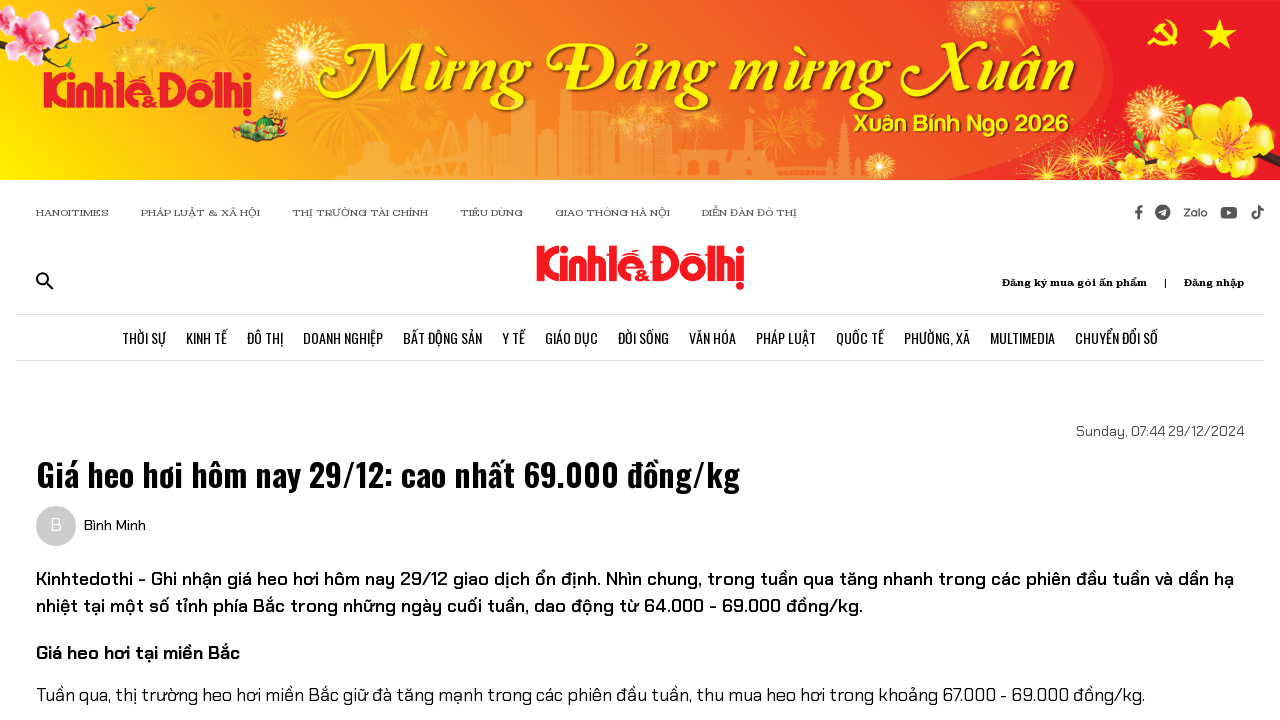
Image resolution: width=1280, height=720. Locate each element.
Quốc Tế (860, 337)
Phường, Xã (937, 337)
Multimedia (1022, 337)
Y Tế (513, 337)
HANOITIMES (72, 212)
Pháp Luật (786, 337)
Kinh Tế (206, 337)
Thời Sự (144, 337)
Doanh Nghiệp (343, 337)
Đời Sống (643, 337)
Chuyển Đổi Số (1116, 337)
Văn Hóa (712, 337)
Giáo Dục (571, 337)
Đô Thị (265, 337)
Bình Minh (115, 525)
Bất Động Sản (442, 337)
